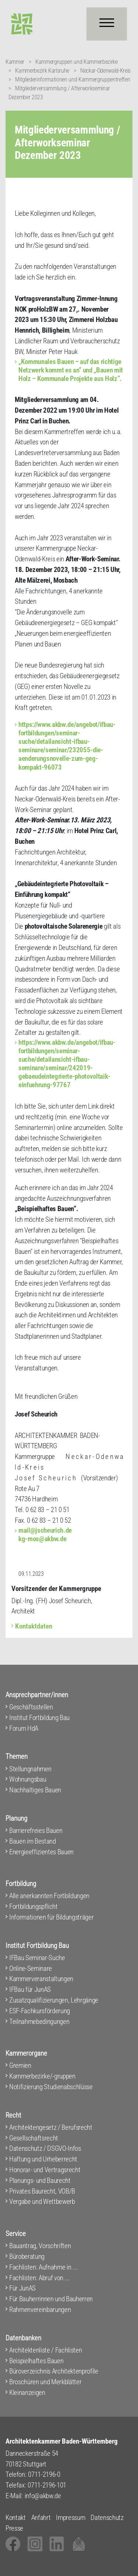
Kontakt (16, 2517)
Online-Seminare (30, 1968)
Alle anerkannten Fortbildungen (49, 1896)
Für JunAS (22, 2288)
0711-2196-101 (47, 2485)
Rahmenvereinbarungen (40, 2309)
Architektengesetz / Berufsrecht (50, 2127)
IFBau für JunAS (30, 1989)
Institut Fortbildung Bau (39, 1717)
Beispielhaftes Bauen (36, 2361)
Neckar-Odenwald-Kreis (105, 70)
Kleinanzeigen (27, 2392)
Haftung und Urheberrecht (43, 2159)
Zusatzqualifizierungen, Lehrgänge (53, 2000)
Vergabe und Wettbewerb (42, 2201)
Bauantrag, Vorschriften (40, 2246)
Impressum (70, 2517)
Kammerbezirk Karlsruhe (42, 70)
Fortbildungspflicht (33, 1906)
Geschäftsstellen (31, 1707)
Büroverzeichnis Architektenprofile (53, 2371)
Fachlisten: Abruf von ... (39, 2278)
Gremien (20, 2065)
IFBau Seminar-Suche (37, 1957)
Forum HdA (23, 1728)
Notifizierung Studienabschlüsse (51, 2087)
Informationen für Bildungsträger (51, 1917)
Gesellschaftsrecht (33, 2138)
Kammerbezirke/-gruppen (42, 2076)
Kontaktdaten (33, 1626)
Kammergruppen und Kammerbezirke (76, 61)
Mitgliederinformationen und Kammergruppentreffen (72, 79)
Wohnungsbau (27, 1779)
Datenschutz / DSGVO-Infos (45, 2148)
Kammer (15, 61)
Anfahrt (41, 2517)
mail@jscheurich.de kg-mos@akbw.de (45, 1534)
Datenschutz (107, 2517)
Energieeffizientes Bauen (41, 1852)
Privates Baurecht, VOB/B (42, 2191)
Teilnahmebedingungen (39, 2021)
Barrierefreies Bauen (35, 1830)
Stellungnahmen (30, 1769)
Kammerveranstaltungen (41, 1979)
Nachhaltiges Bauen (35, 1790)
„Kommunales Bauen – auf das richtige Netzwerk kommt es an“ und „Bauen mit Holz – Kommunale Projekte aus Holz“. (70, 370)
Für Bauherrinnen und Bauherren (51, 2299)
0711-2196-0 (44, 2474)
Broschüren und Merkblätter (45, 2382)
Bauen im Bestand (32, 1841)
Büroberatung (27, 2256)
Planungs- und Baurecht (40, 2180)
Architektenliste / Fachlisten (45, 2350)
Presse (14, 2528)
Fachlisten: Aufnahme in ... (43, 2267)
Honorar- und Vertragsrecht (44, 2170)
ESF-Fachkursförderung (39, 2011)
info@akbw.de (43, 2496)
